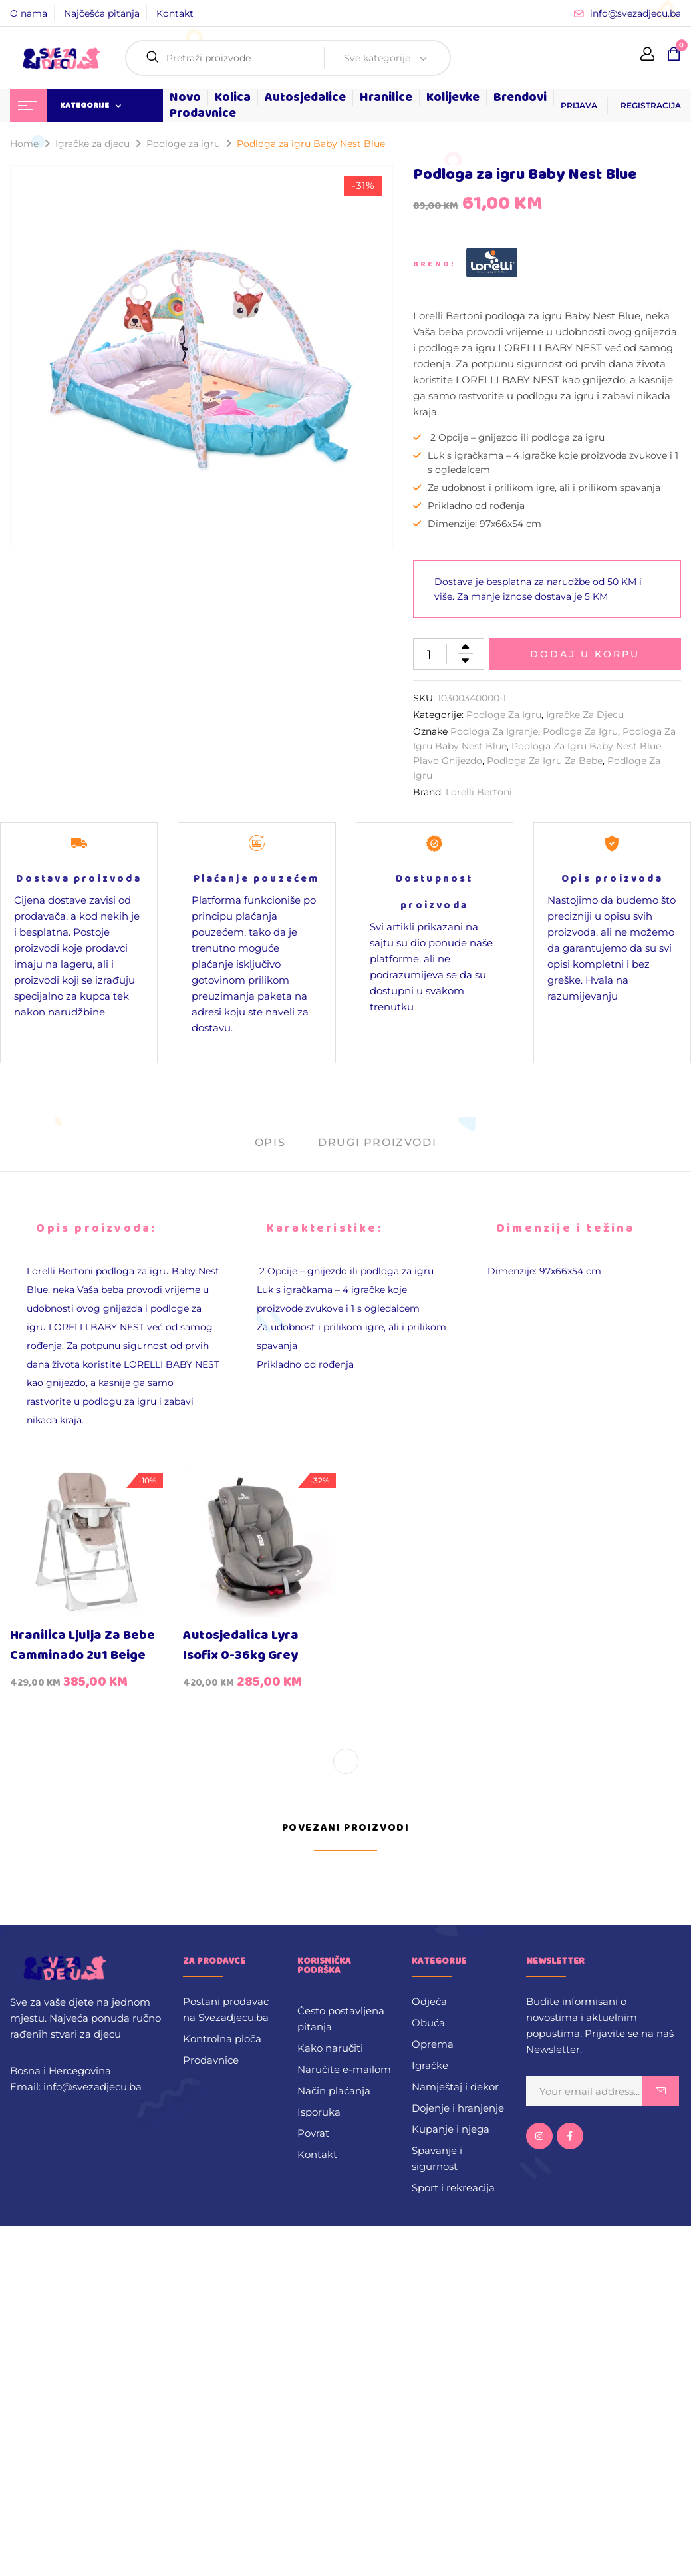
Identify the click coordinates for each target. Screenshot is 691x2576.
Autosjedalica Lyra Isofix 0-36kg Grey (241, 1645)
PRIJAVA (579, 105)
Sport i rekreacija (453, 2187)
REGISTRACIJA (651, 105)
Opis (270, 1142)
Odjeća (429, 2001)
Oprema (433, 2044)
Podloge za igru (183, 144)
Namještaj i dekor (455, 2086)
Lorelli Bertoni (479, 792)
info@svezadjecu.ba (635, 13)
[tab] (270, 1144)
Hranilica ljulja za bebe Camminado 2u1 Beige (82, 1645)
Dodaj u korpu (585, 654)
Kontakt (175, 13)
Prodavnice (211, 2060)
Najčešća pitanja (102, 13)
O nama (28, 13)
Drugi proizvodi (377, 1142)
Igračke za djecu (92, 144)
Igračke (430, 2065)
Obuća (428, 2022)
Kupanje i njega (450, 2129)
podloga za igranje (494, 731)
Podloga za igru (580, 731)
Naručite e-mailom (344, 2069)
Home (24, 144)
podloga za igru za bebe (545, 761)
